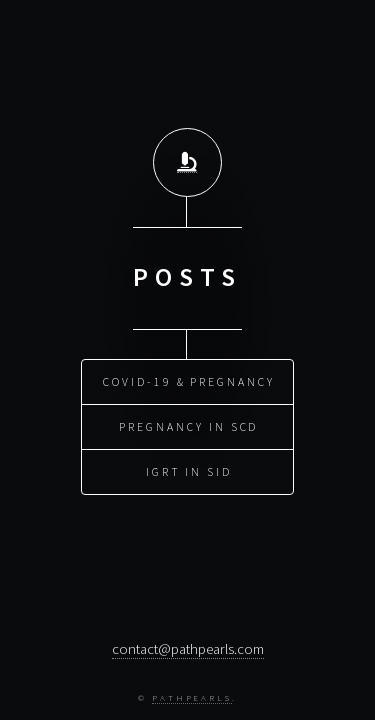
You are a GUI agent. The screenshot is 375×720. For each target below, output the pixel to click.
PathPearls (192, 697)
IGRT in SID (189, 470)
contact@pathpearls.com (188, 649)
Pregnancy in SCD (188, 425)
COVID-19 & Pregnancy (189, 380)
